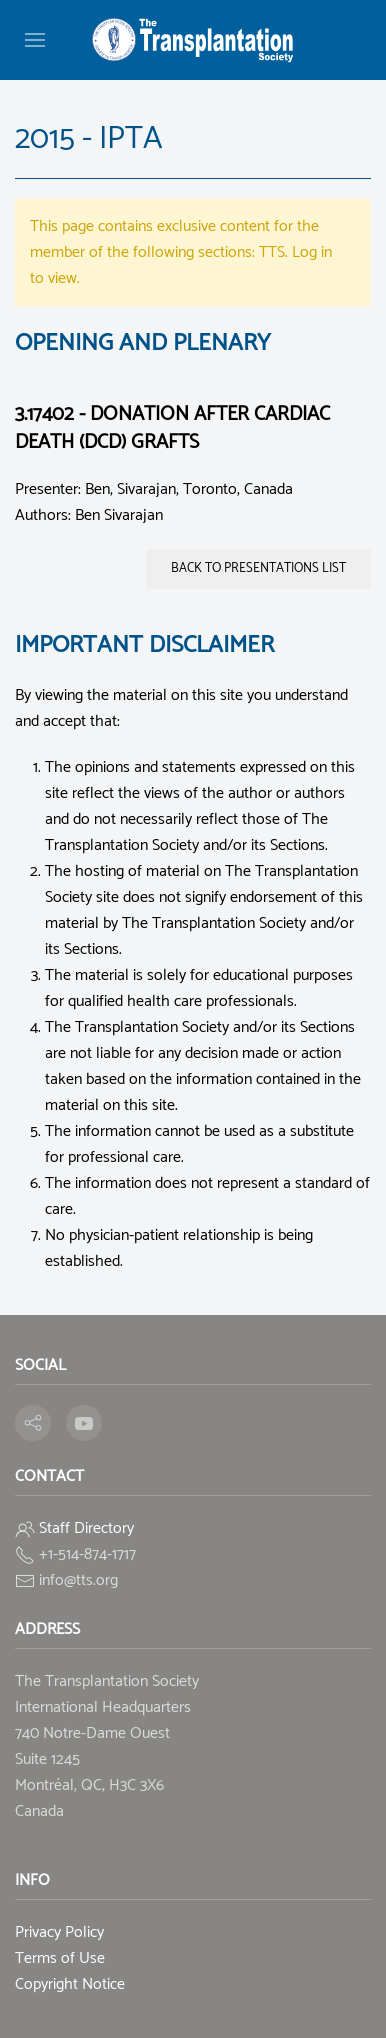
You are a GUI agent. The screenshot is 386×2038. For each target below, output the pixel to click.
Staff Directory (86, 1528)
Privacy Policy (59, 1932)
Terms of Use (60, 1958)
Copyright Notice (70, 1984)
